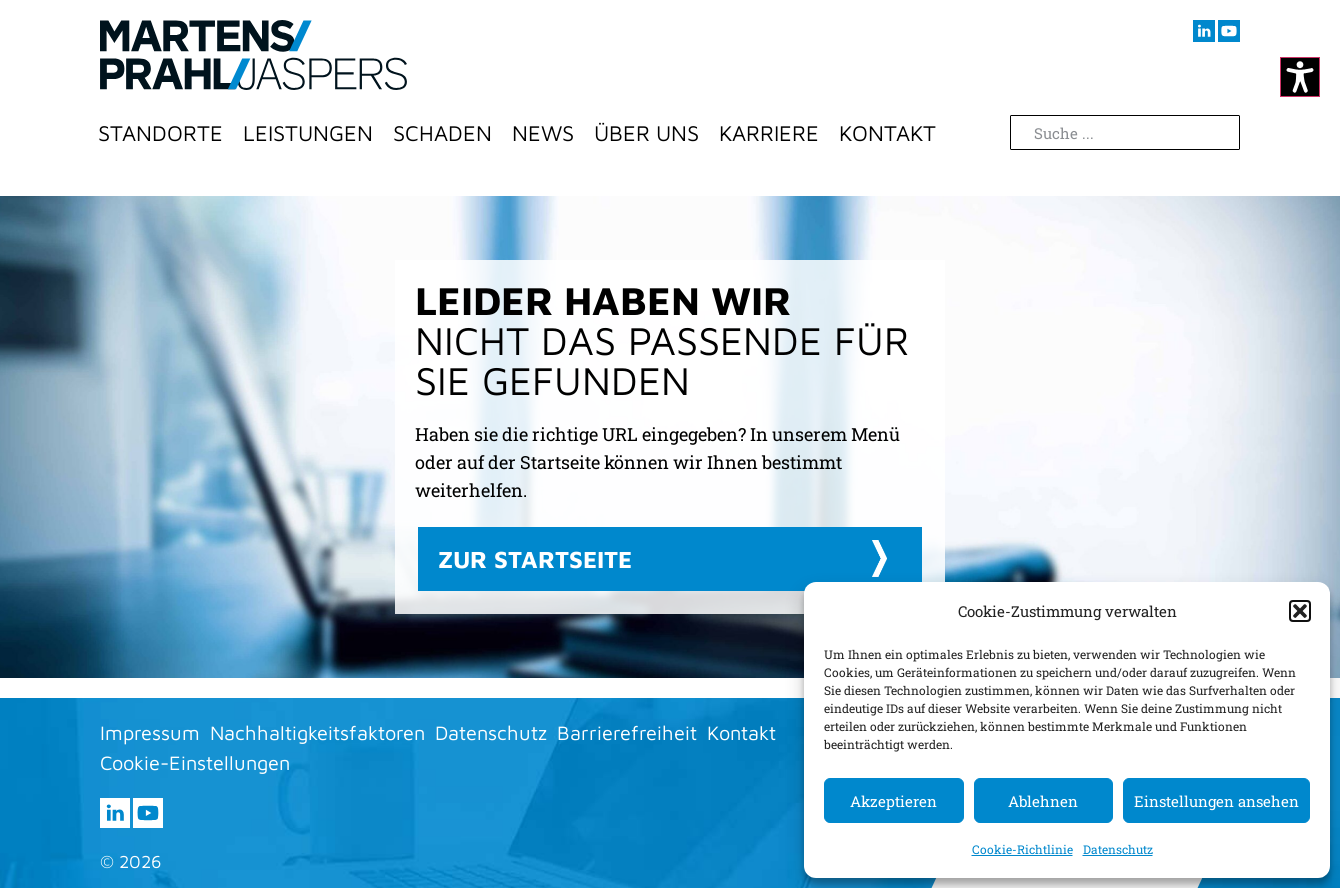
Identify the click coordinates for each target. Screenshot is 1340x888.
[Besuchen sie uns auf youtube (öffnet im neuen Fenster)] (1229, 31)
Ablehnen (1043, 801)
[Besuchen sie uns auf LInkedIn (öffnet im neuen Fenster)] (1204, 31)
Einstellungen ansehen (1216, 801)
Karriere (769, 133)
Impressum (150, 732)
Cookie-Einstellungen (195, 762)
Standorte (160, 133)
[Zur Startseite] (253, 55)
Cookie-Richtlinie (1022, 849)
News (543, 133)
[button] (1300, 611)
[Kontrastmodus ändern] (1300, 77)
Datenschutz (1118, 849)
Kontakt (887, 133)
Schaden (442, 133)
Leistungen (308, 133)
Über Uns (646, 133)
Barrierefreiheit (627, 732)
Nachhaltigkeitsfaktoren (317, 732)
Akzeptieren (893, 801)
